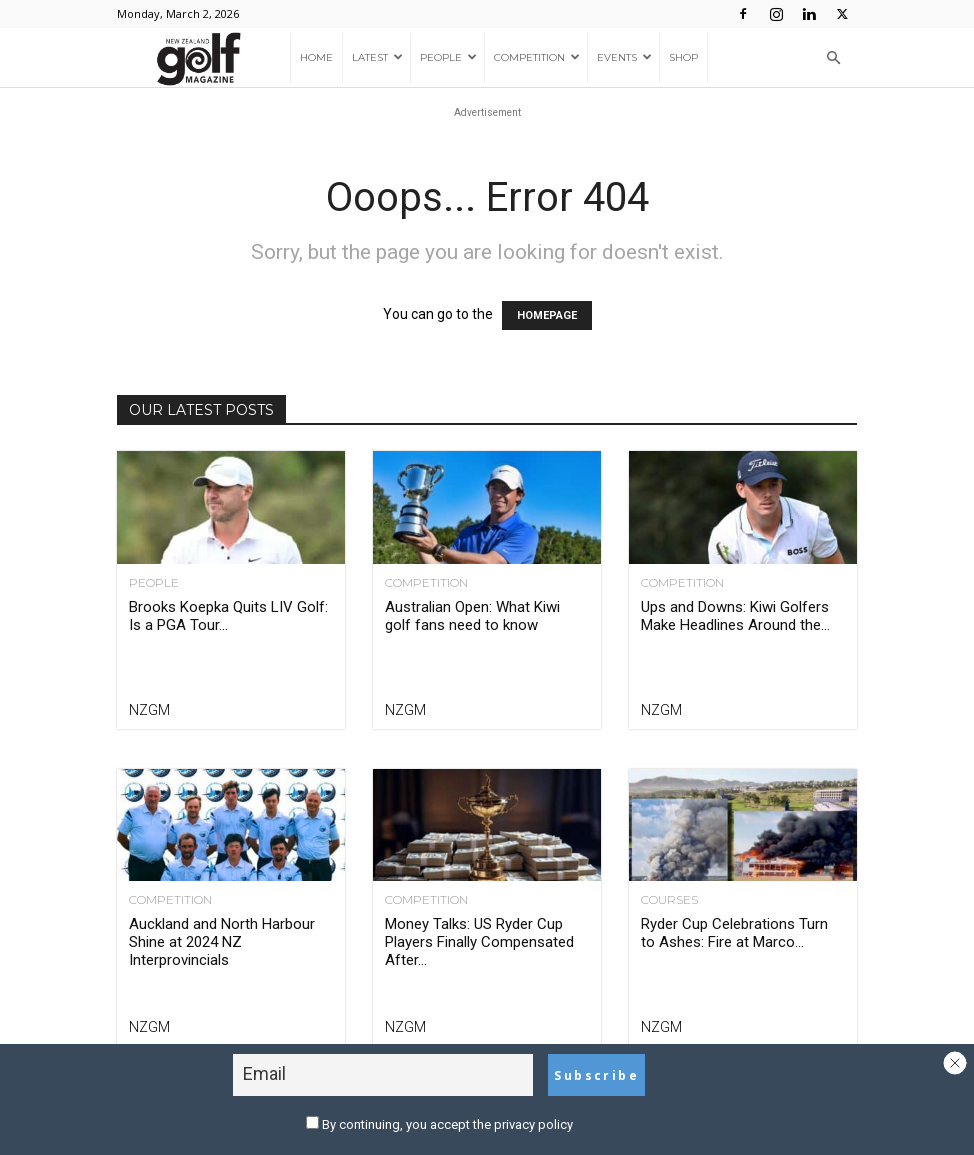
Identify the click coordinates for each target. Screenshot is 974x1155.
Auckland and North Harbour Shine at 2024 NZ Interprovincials (222, 942)
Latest (377, 57)
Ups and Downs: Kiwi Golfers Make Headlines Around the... (735, 616)
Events (624, 57)
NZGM (149, 710)
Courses (669, 900)
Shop (683, 57)
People (448, 57)
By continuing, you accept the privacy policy (439, 1124)
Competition (537, 57)
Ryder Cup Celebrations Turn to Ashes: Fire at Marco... (734, 933)
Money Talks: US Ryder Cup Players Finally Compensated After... (479, 942)
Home (316, 57)
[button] (833, 58)
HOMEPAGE (547, 315)
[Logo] (203, 58)
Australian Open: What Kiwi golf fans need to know (472, 616)
